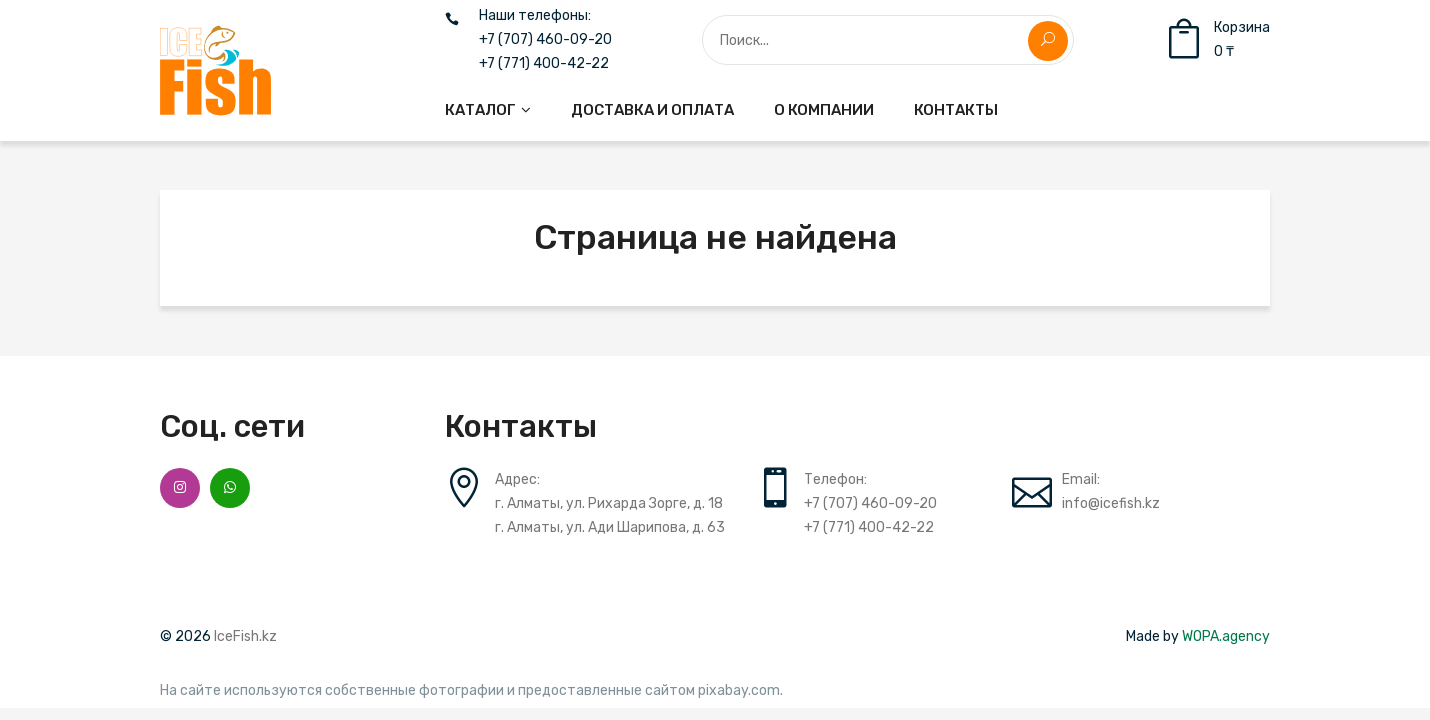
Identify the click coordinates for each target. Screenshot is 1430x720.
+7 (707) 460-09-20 (545, 40)
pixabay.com (739, 691)
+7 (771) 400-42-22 (544, 64)
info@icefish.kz (1111, 503)
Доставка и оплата (652, 110)
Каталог (480, 110)
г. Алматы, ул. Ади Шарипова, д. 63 (610, 527)
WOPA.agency (1226, 636)
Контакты (956, 110)
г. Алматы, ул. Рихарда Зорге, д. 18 (609, 503)
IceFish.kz (245, 636)
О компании (824, 110)
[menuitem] (488, 110)
